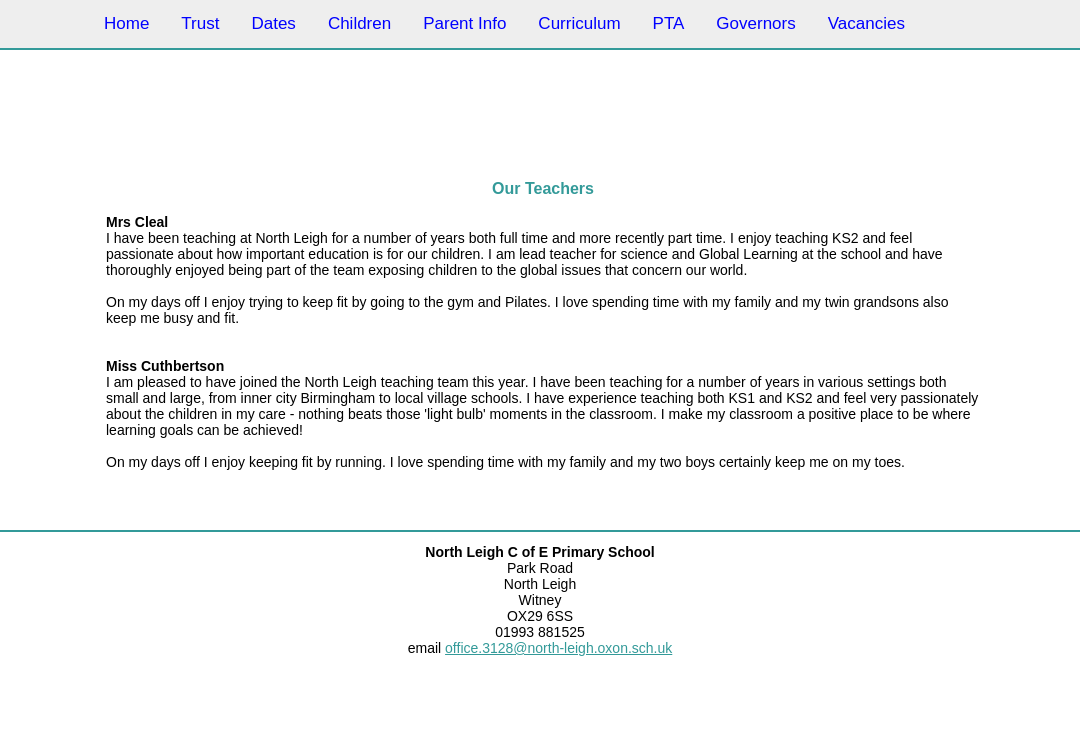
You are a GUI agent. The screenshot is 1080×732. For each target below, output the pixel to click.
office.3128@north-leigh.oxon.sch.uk (558, 648)
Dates (273, 23)
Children (359, 23)
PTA (669, 23)
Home (126, 23)
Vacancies (866, 23)
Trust (200, 23)
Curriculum (579, 23)
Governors (755, 23)
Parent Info (464, 23)
